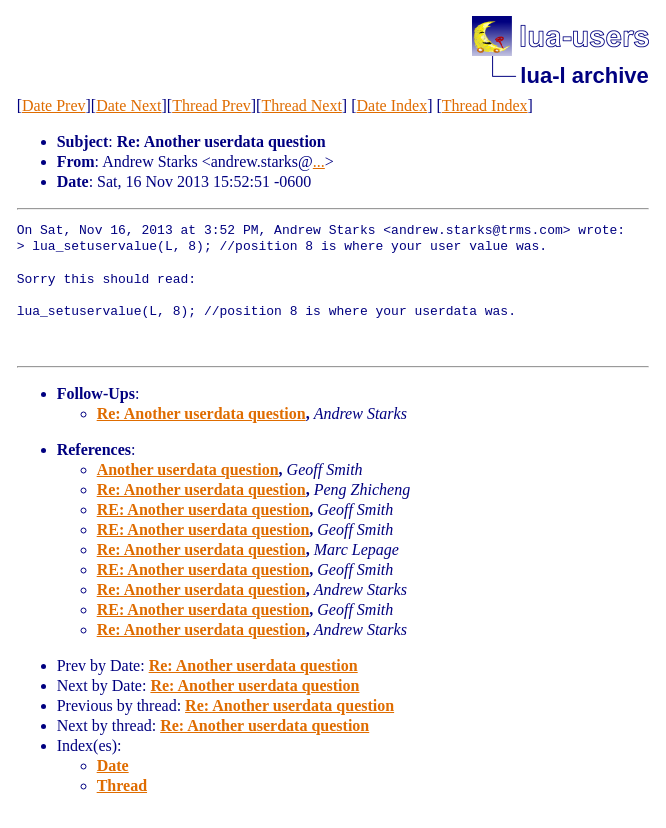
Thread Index (485, 105)
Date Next (128, 105)
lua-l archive (584, 75)
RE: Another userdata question (203, 509)
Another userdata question (188, 469)
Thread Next (301, 105)
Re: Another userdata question (201, 413)
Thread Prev (211, 105)
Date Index (392, 105)
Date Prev (54, 105)
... (319, 161)
